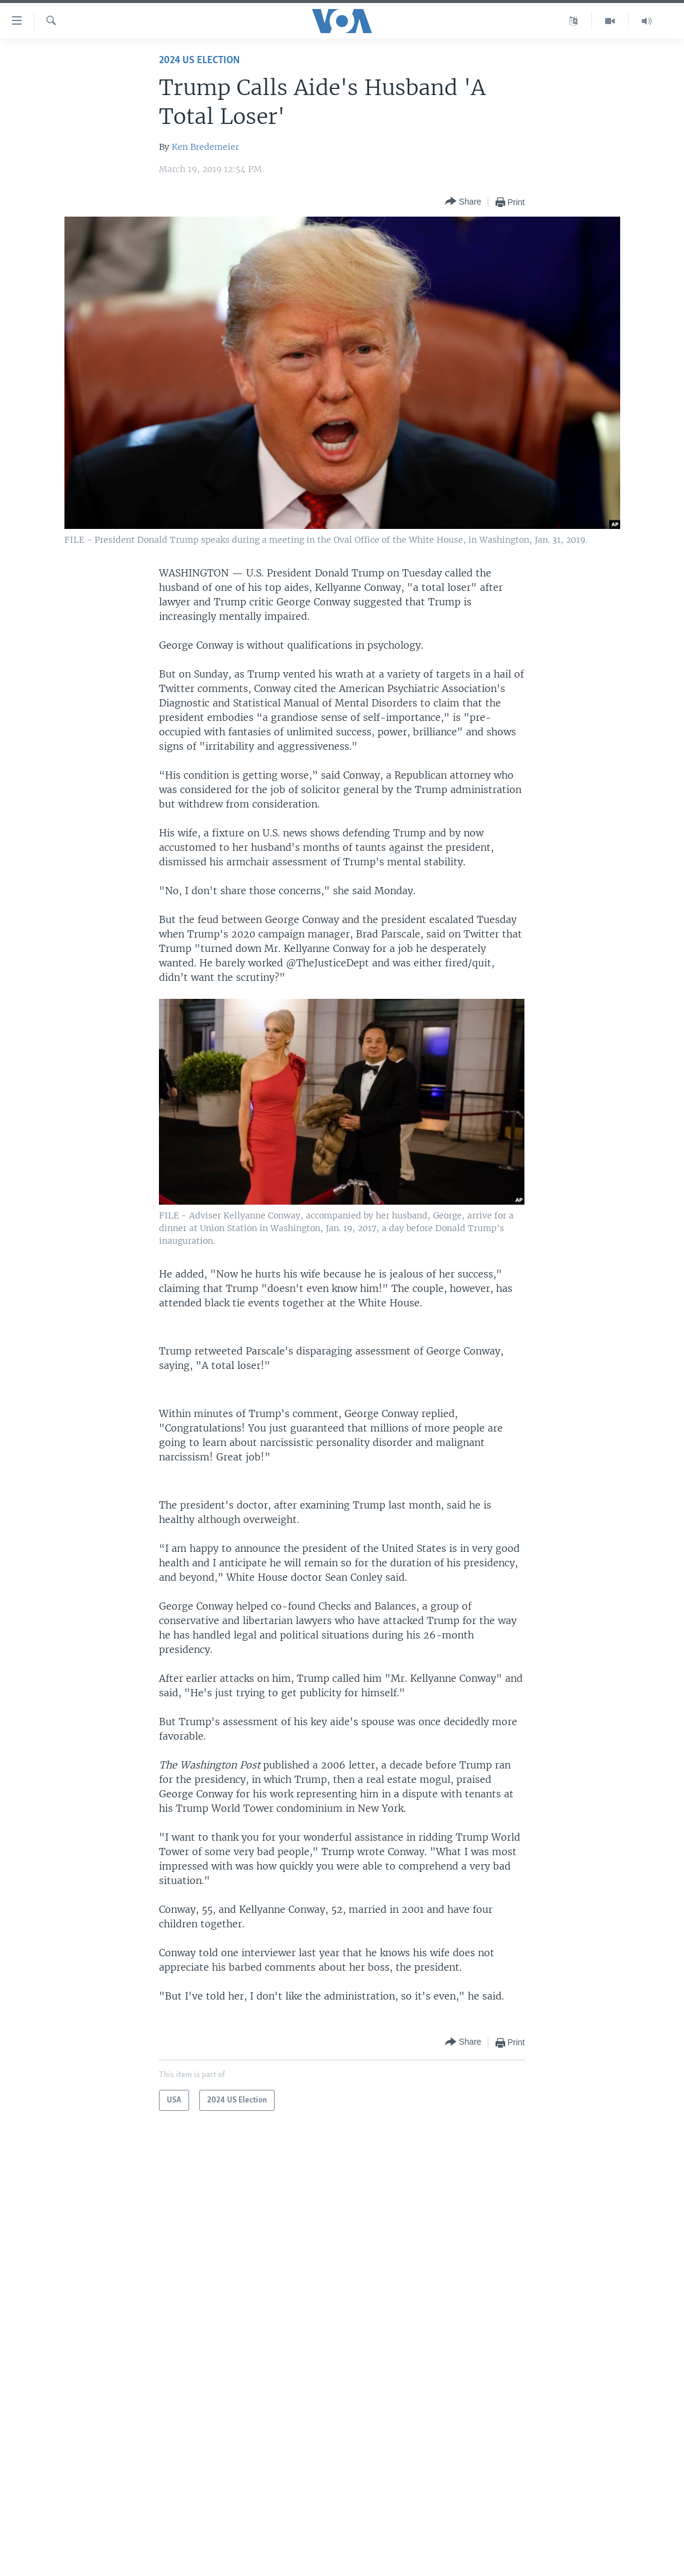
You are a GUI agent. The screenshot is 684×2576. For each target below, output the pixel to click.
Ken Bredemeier (205, 146)
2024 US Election (199, 60)
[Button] (463, 202)
